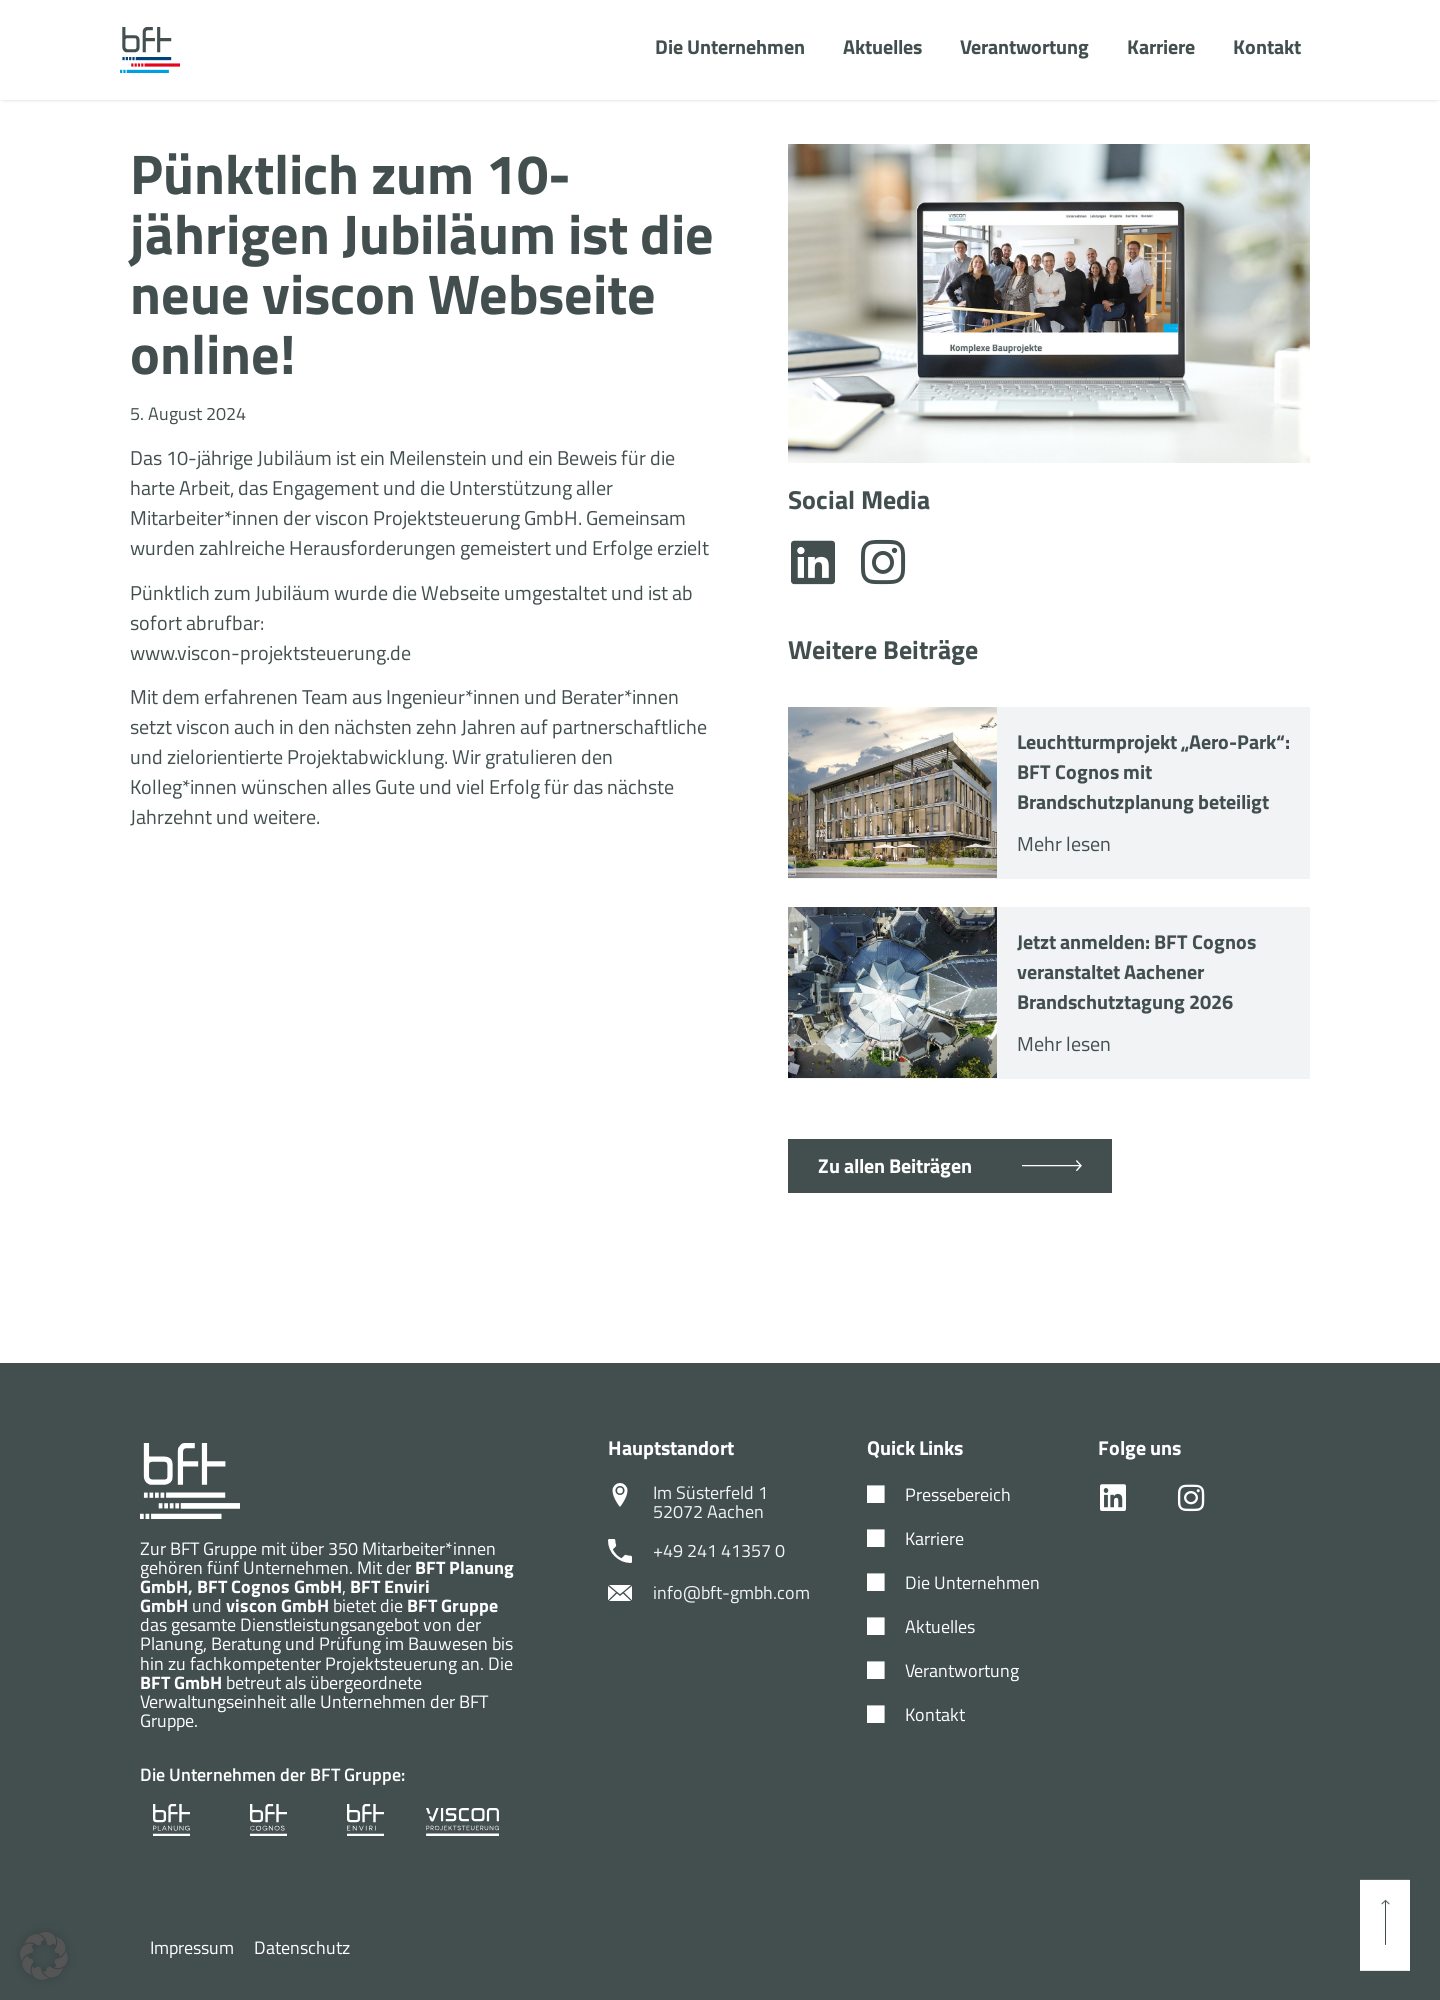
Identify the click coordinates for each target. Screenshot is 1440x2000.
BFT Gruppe (452, 1605)
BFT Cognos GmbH (269, 1586)
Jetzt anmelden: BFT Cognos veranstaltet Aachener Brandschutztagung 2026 (1136, 971)
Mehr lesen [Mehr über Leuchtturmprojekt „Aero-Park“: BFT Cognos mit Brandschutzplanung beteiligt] (1064, 843)
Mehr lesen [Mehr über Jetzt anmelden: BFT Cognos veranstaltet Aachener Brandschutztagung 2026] (1064, 1043)
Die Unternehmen (730, 47)
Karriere (1161, 47)
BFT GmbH (181, 1682)
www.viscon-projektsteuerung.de (270, 652)
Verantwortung (1024, 47)
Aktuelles (882, 47)
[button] (44, 1956)
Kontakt (1267, 47)
